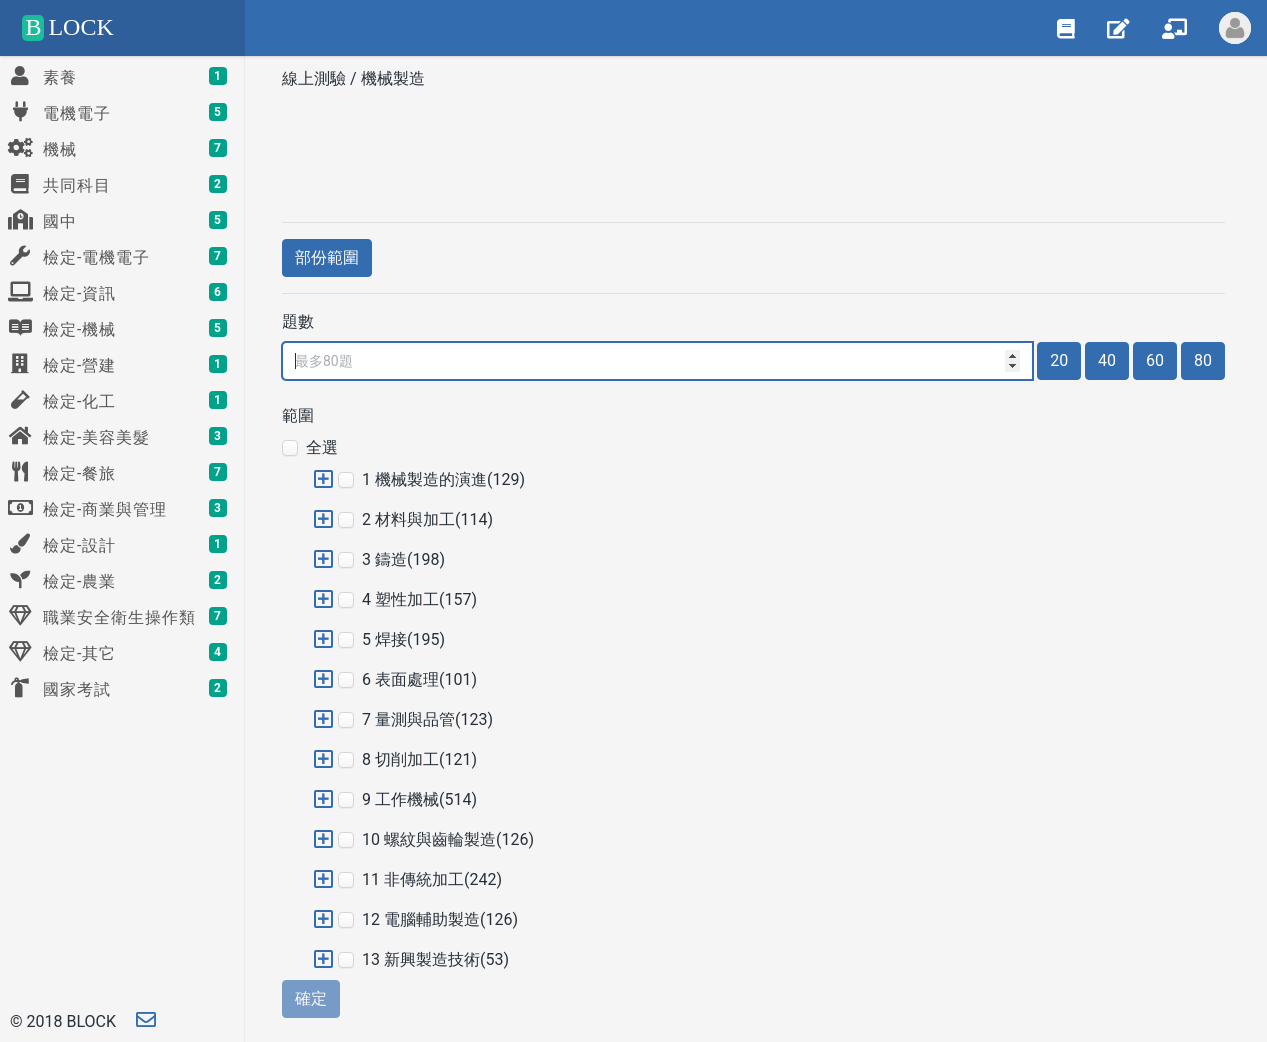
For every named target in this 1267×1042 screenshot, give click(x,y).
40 (1107, 360)
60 (1155, 360)
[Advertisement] (753, 149)
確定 (311, 998)
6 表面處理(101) (419, 679)
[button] (323, 479)
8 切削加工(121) (419, 759)
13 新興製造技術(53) (435, 959)
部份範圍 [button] (327, 257)
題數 (298, 321)
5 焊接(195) (403, 639)
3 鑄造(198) (403, 559)
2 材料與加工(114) (427, 519)
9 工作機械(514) (419, 799)
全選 (322, 447)
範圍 (298, 415)
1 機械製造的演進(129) (443, 479)
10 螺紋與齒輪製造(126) (448, 839)
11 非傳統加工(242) (432, 879)
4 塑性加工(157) (419, 599)
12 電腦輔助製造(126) (440, 919)
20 (1059, 360)
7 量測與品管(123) (427, 719)
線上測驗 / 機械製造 (355, 78)
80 (1203, 360)
